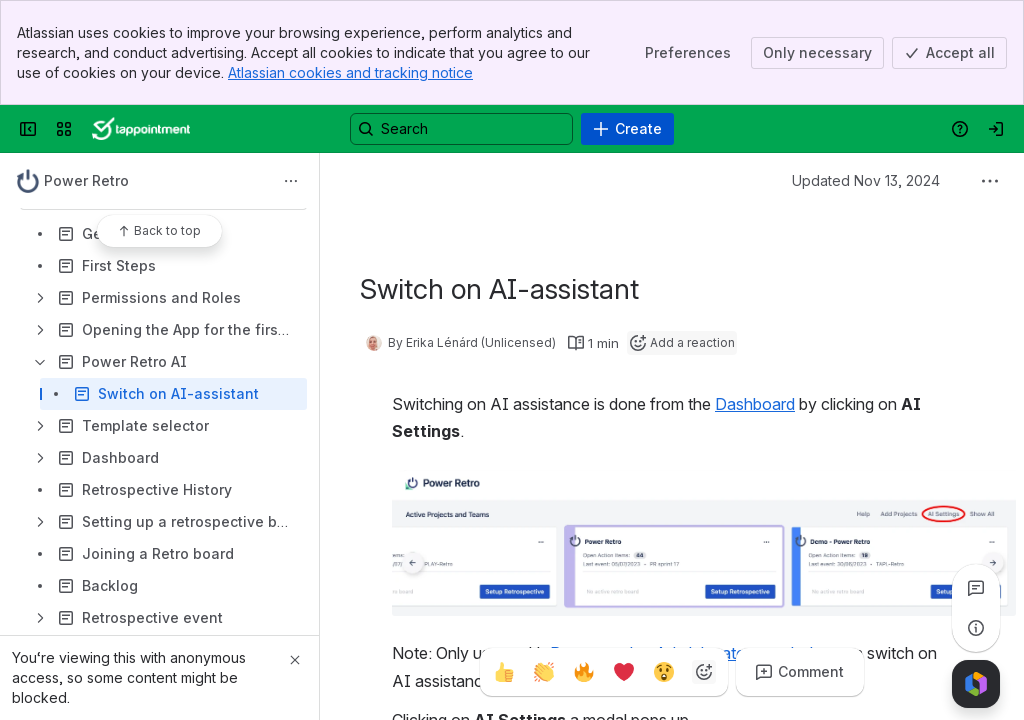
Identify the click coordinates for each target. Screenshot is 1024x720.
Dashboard (755, 404)
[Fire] (584, 672)
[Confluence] (141, 129)
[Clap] (544, 672)
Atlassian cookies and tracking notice (350, 72)
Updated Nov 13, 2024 (866, 180)
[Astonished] (664, 672)
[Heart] (624, 672)
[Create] (627, 129)
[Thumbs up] (504, 672)
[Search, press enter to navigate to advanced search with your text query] (461, 129)
